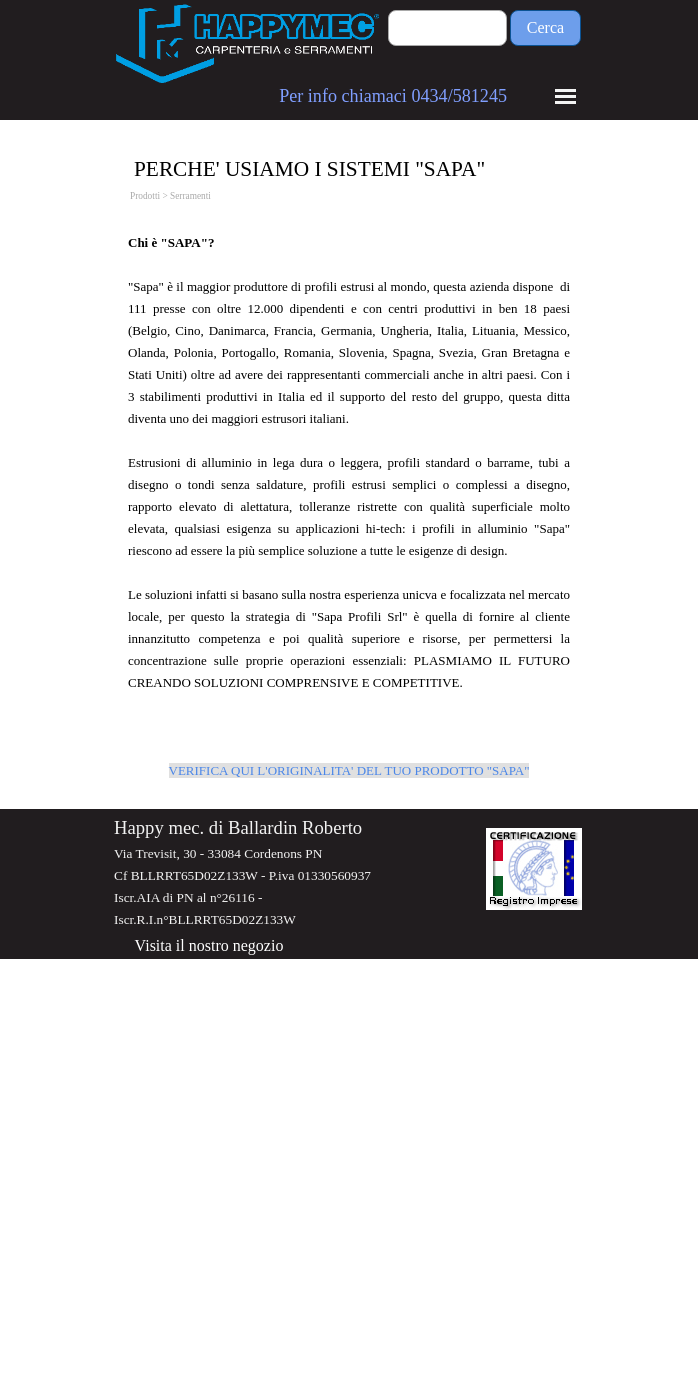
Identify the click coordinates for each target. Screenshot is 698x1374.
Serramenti (190, 196)
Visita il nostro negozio (209, 945)
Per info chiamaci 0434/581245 (393, 96)
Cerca (545, 27)
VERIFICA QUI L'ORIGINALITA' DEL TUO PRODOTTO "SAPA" (349, 770)
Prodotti (145, 196)
